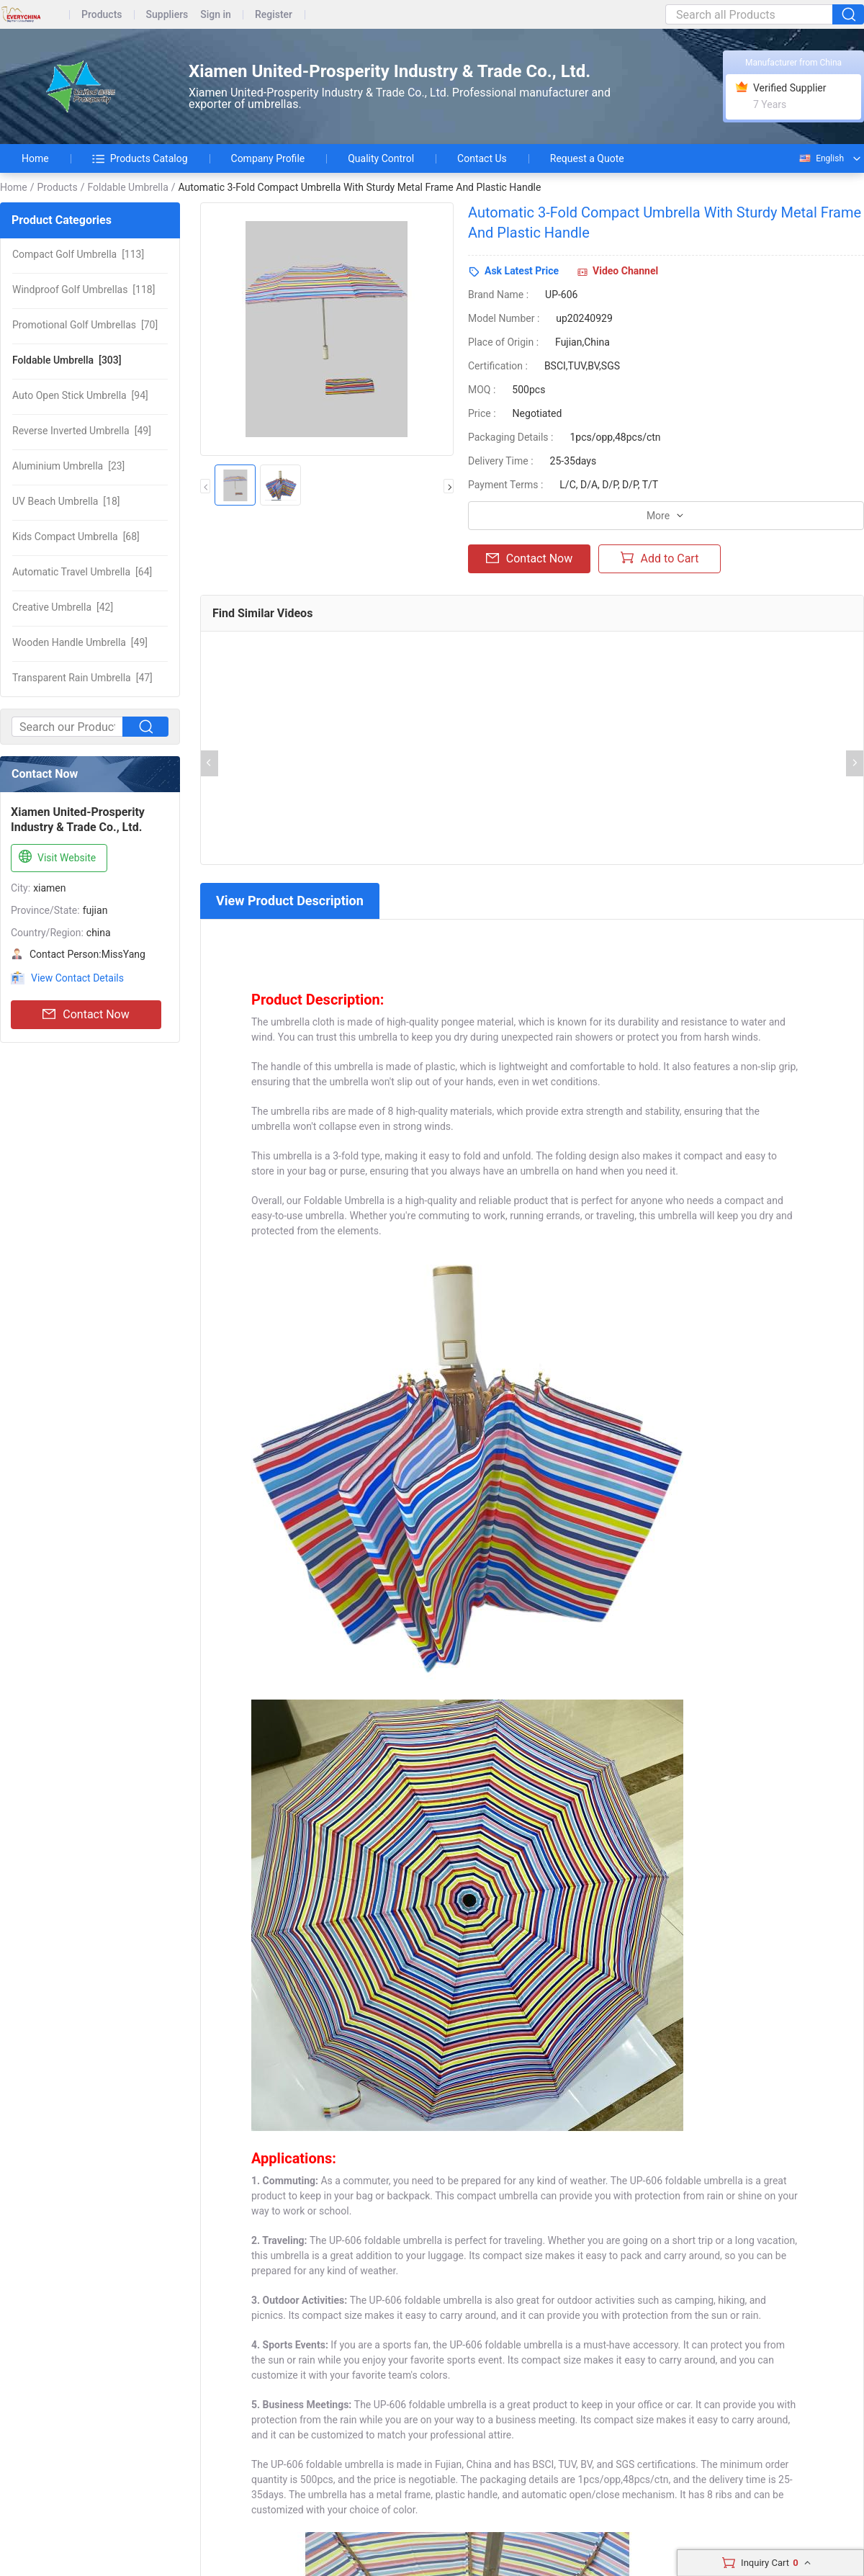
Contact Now (85, 1014)
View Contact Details (77, 978)
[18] (66, 501)
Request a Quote (587, 158)
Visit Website (56, 857)
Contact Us (482, 158)
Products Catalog (140, 158)
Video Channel (625, 271)
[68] (76, 536)
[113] (78, 254)
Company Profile (268, 158)
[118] (83, 289)
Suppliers (167, 14)
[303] (67, 360)
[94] (80, 395)
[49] (81, 430)
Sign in (215, 14)
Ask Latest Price (522, 271)
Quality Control (381, 158)
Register (273, 14)
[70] (85, 325)
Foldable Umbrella (127, 187)
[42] (62, 607)
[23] (68, 466)
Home (35, 158)
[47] (82, 677)
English (821, 158)
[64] (82, 572)
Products (101, 14)
